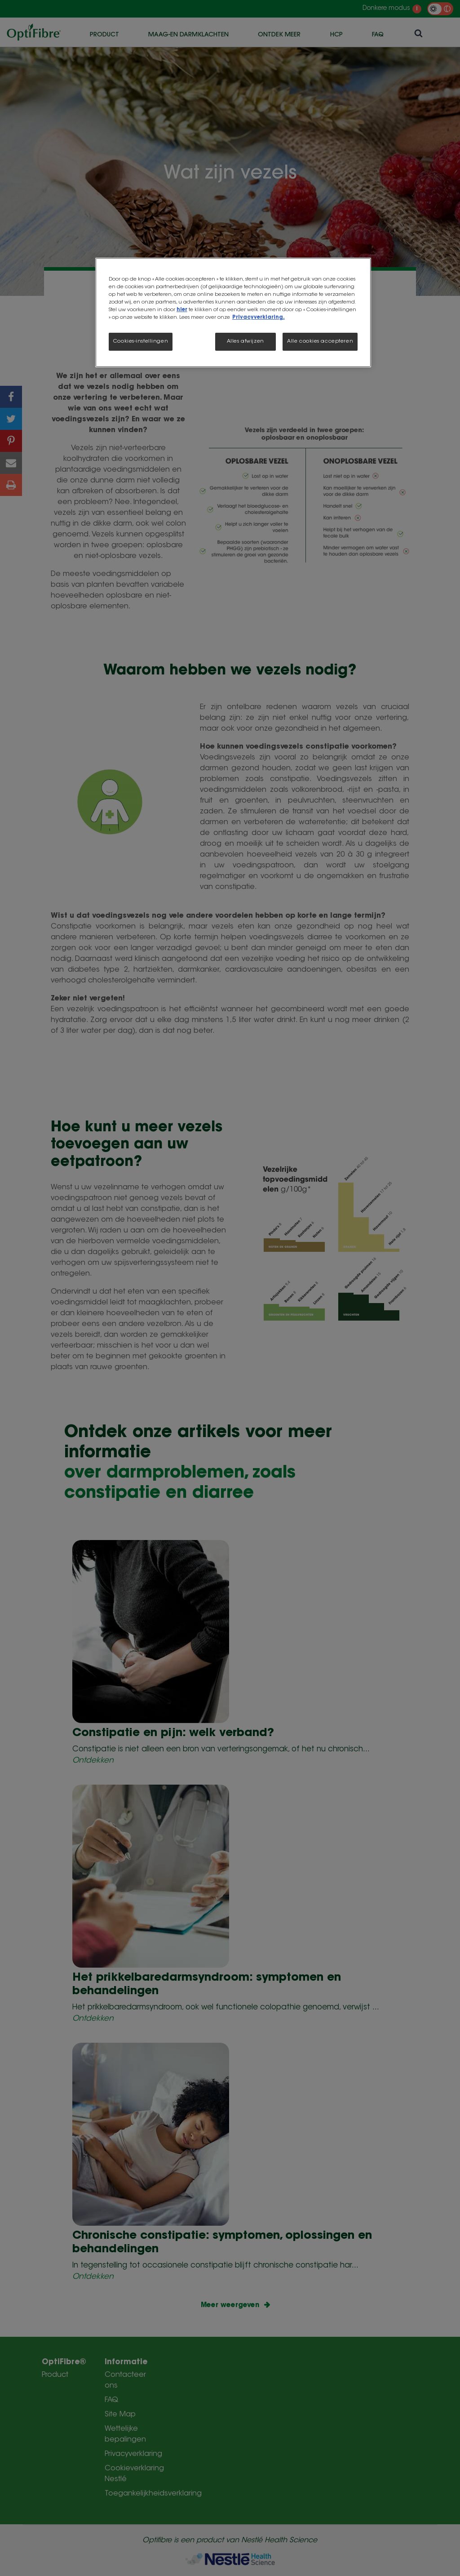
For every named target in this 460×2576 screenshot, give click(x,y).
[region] (233, 312)
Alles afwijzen (245, 341)
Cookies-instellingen (140, 341)
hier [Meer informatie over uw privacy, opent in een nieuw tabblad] (182, 310)
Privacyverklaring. (258, 317)
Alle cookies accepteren (320, 341)
